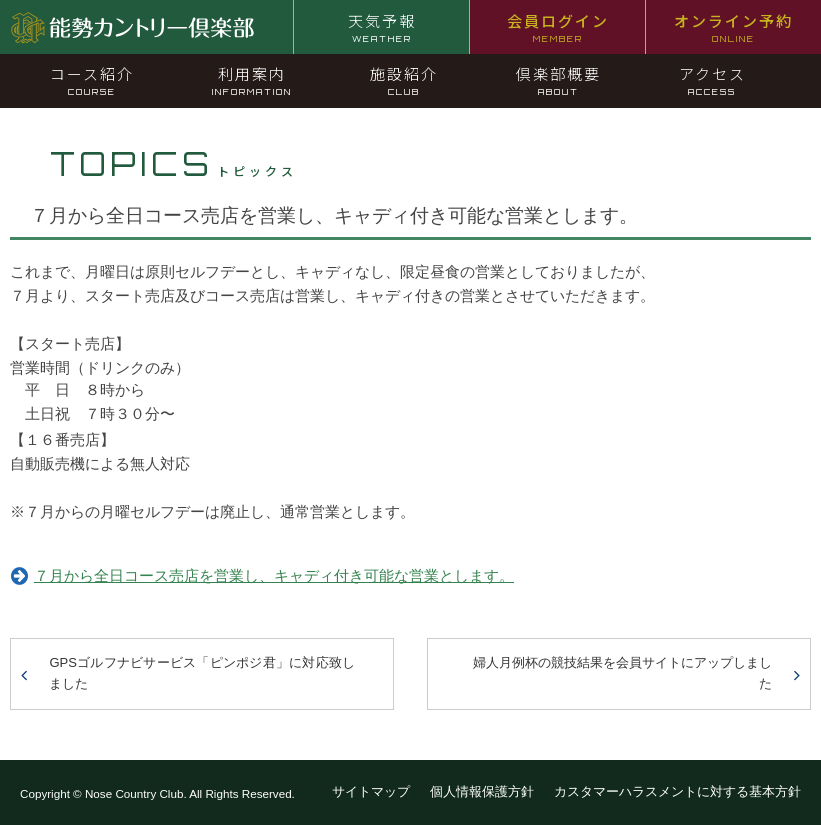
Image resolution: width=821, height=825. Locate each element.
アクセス (712, 80)
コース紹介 (92, 80)
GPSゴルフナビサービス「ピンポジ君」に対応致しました (202, 673)
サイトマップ (371, 791)
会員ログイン (558, 27)
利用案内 (252, 80)
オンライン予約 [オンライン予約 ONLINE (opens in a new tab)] (733, 27)
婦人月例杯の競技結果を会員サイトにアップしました (622, 673)
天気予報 (382, 27)
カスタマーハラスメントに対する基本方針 (677, 791)
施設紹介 (404, 80)
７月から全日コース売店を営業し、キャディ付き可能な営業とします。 (274, 575)
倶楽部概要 (558, 80)
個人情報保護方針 (482, 791)
